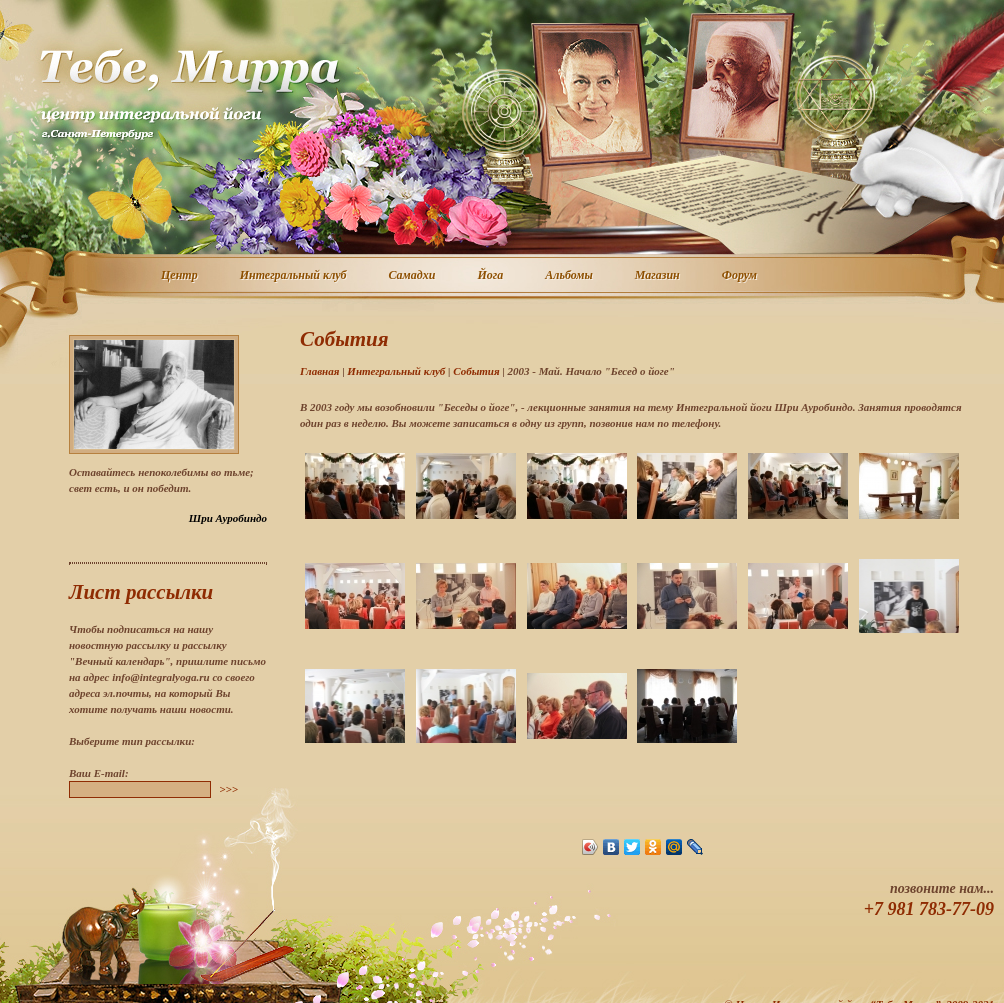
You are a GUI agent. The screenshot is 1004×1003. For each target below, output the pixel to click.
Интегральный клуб (294, 276)
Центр (180, 276)
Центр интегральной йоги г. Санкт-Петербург (189, 94)
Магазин (658, 276)
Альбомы (570, 276)
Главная (319, 371)
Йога (491, 276)
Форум (740, 276)
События (476, 371)
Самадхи (413, 276)
